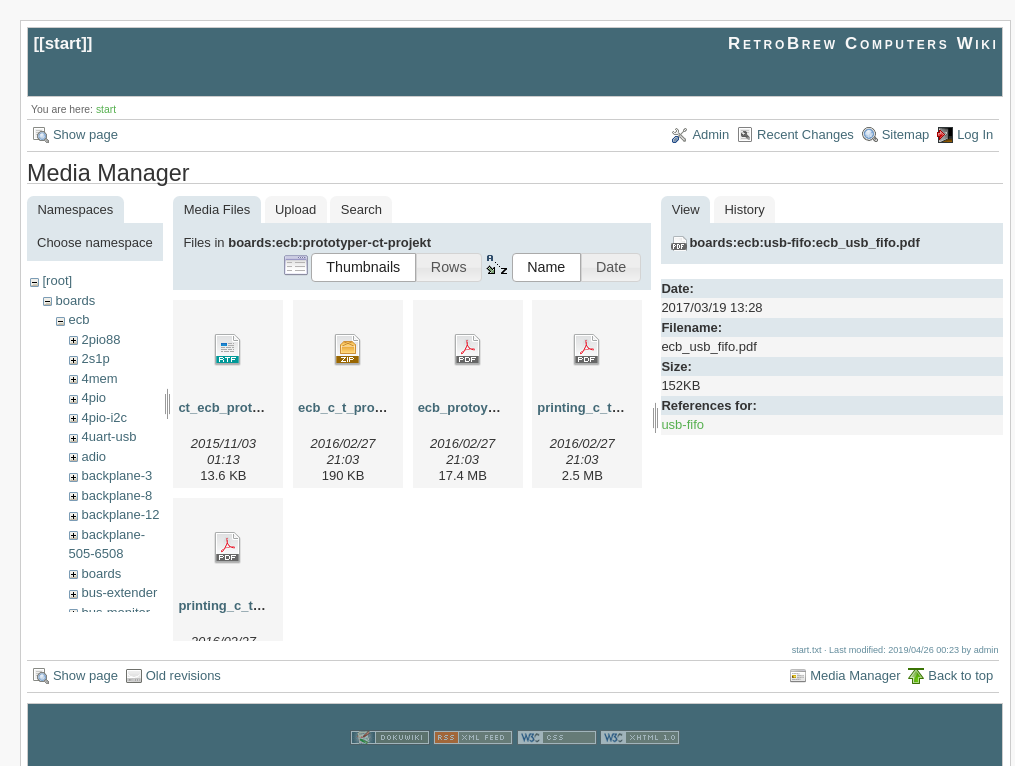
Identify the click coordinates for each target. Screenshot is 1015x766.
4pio (93, 397)
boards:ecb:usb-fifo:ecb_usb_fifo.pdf (804, 242)
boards (75, 300)
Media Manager (855, 656)
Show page (85, 134)
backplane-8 (116, 495)
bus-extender (119, 592)
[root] (57, 280)
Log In (975, 134)
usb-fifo (682, 424)
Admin (710, 134)
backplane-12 (120, 514)
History (744, 209)
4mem (99, 378)
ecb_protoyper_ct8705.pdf (499, 407)
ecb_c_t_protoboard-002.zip (384, 407)
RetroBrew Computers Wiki (863, 43)
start (63, 43)
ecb (78, 319)
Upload (295, 209)
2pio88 (100, 339)
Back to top (960, 656)
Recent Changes (805, 134)
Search (361, 209)
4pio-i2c (104, 417)
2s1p (95, 358)
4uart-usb (108, 436)
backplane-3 (116, 475)
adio (93, 456)
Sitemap (906, 134)
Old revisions (183, 656)
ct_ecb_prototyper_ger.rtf (257, 407)
